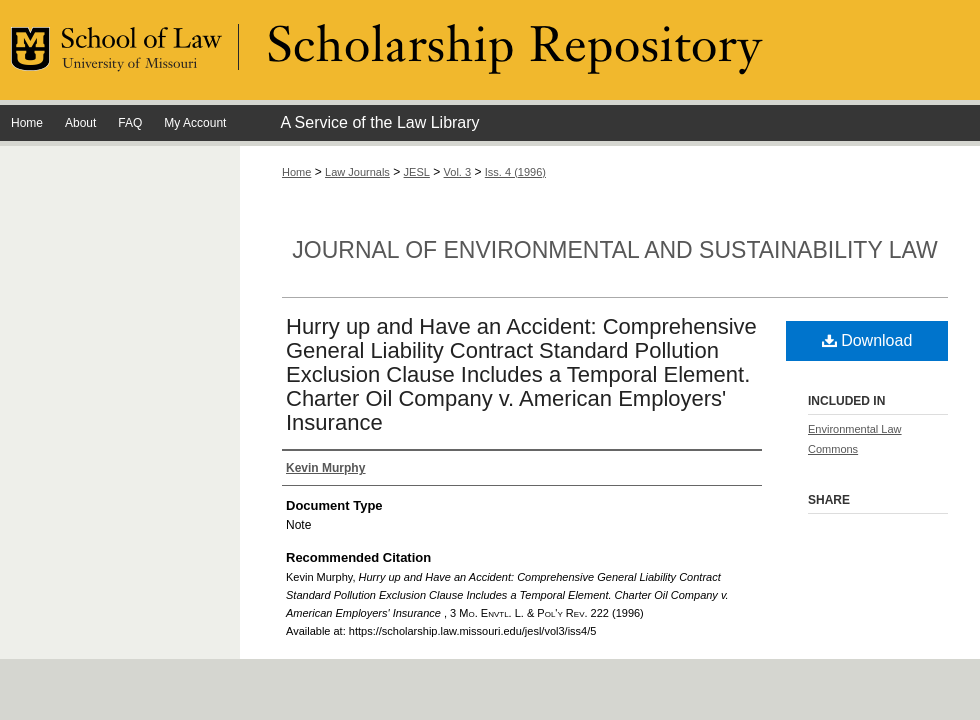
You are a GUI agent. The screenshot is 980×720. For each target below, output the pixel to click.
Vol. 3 (458, 172)
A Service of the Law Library (379, 122)
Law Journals (357, 172)
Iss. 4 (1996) (515, 172)
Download (867, 340)
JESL (417, 172)
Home (296, 172)
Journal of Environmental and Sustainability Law (614, 250)
